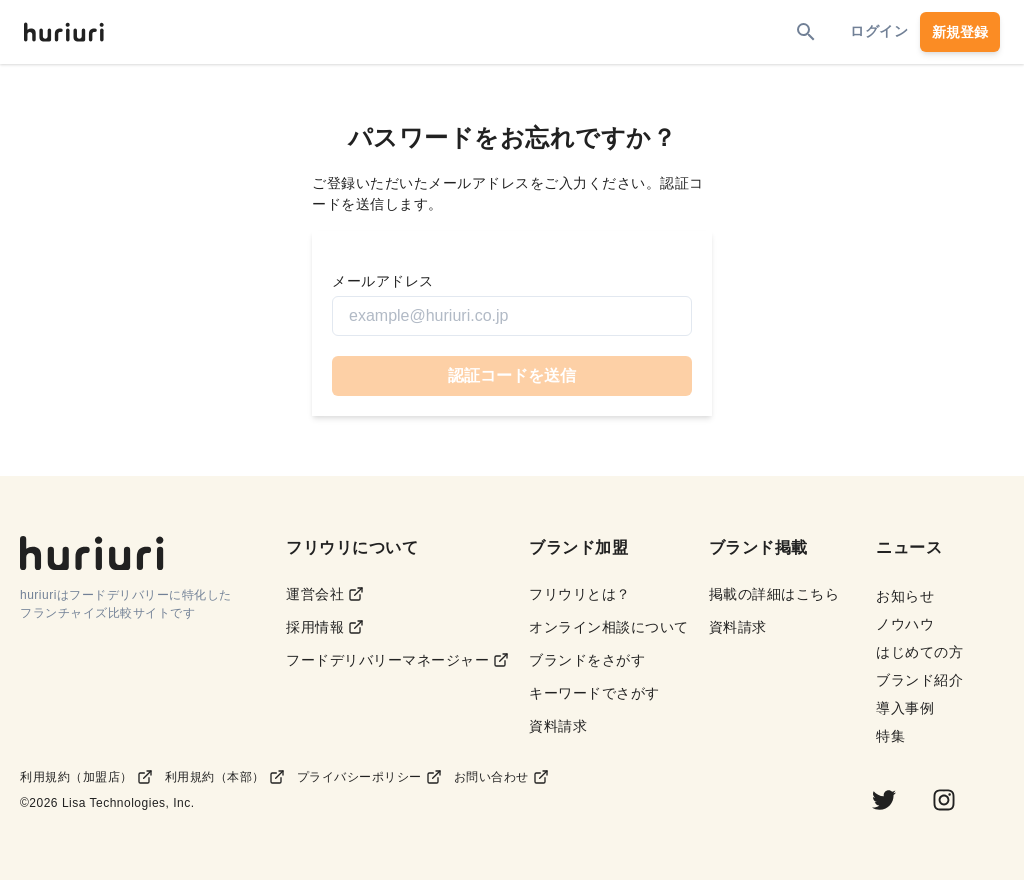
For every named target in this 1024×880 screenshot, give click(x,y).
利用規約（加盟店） (86, 777)
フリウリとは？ (580, 594)
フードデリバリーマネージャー (397, 660)
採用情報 (325, 627)
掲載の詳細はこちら (774, 594)
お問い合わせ (501, 777)
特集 (890, 736)
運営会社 (325, 594)
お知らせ (905, 596)
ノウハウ (905, 624)
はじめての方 (919, 652)
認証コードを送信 (512, 375)
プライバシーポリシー (369, 777)
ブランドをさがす (587, 660)
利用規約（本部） (225, 777)
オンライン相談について (609, 627)
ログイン (879, 31)
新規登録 (960, 32)
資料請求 (558, 726)
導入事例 (905, 708)
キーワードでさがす (594, 693)
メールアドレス (383, 281)
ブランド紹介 (919, 680)
